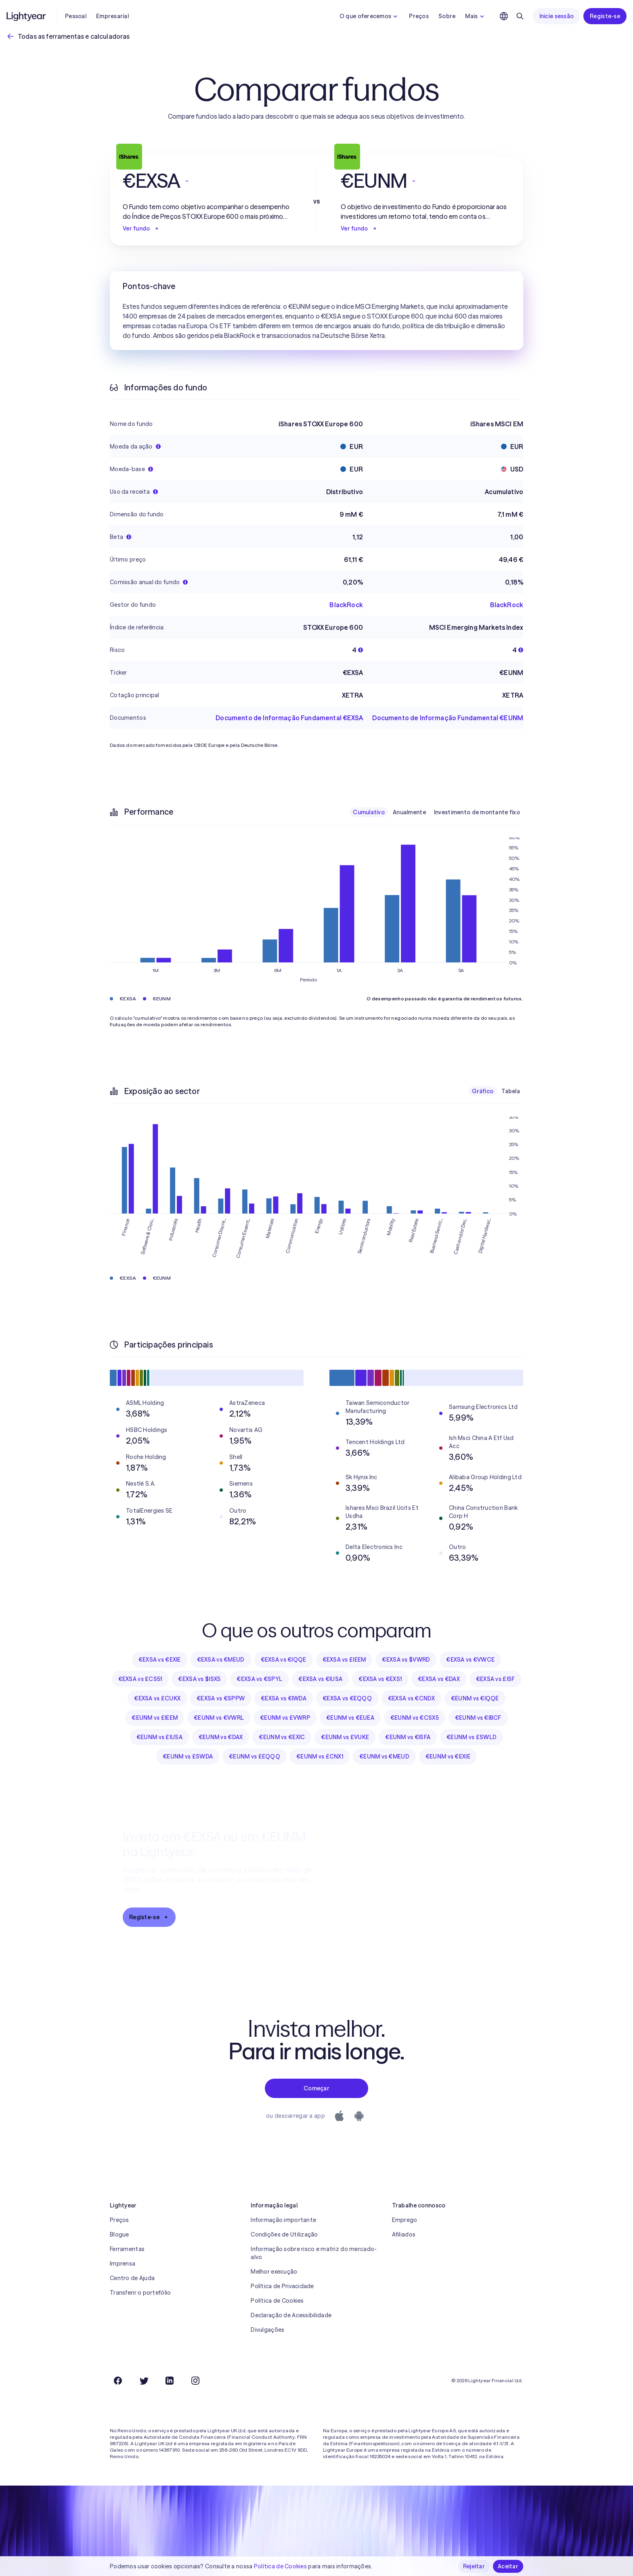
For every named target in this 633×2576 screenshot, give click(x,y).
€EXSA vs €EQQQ (347, 1698)
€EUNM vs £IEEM (155, 1717)
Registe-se (605, 16)
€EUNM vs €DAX (221, 1737)
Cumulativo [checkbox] (369, 812)
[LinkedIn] (169, 2381)
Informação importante (283, 2220)
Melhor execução (274, 2271)
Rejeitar (474, 2566)
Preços (419, 16)
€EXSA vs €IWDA (283, 1698)
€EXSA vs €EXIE (159, 1659)
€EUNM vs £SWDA (188, 1756)
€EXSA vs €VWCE (470, 1659)
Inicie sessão (556, 16)
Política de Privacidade (282, 2286)
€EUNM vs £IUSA (159, 1737)
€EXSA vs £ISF (495, 1679)
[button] (207, 181)
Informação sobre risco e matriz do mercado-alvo (314, 2253)
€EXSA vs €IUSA (320, 1679)
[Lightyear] (26, 16)
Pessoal (75, 16)
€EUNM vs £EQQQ (254, 1756)
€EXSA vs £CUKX (157, 1698)
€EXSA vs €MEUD (221, 1659)
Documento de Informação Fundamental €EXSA (289, 718)
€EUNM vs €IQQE (475, 1698)
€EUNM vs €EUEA (350, 1717)
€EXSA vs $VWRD (406, 1659)
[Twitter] (144, 2381)
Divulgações (267, 2329)
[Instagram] (195, 2381)
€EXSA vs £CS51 (140, 1679)
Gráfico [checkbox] (482, 1091)
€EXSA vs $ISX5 (199, 1679)
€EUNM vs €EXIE (447, 1756)
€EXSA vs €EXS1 (380, 1679)
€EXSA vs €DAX (439, 1679)
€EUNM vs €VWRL (219, 1717)
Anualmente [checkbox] (409, 812)
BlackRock (346, 605)
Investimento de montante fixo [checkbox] (477, 812)
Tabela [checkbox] (510, 1091)
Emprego (404, 2220)
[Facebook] (118, 2381)
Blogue (119, 2234)
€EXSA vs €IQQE (283, 1659)
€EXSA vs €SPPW (221, 1698)
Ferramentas (127, 2249)
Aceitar (508, 2566)
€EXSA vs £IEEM (344, 1659)
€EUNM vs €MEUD (384, 1756)
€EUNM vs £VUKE (345, 1737)
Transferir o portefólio (140, 2292)
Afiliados (404, 2234)
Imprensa (122, 2263)
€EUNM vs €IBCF (478, 1717)
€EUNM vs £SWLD (471, 1737)
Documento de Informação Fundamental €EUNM (447, 718)
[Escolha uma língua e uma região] (504, 16)
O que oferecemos (369, 16)
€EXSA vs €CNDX (411, 1698)
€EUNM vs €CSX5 (414, 1717)
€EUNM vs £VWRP (285, 1717)
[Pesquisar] (520, 16)
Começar (316, 2088)
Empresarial (112, 16)
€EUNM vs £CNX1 (319, 1756)
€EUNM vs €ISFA (407, 1737)
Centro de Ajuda (132, 2278)
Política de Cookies (277, 2300)
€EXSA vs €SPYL (259, 1679)
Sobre (446, 16)
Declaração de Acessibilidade (291, 2315)
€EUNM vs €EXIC (282, 1737)
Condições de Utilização (284, 2234)
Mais (475, 16)
